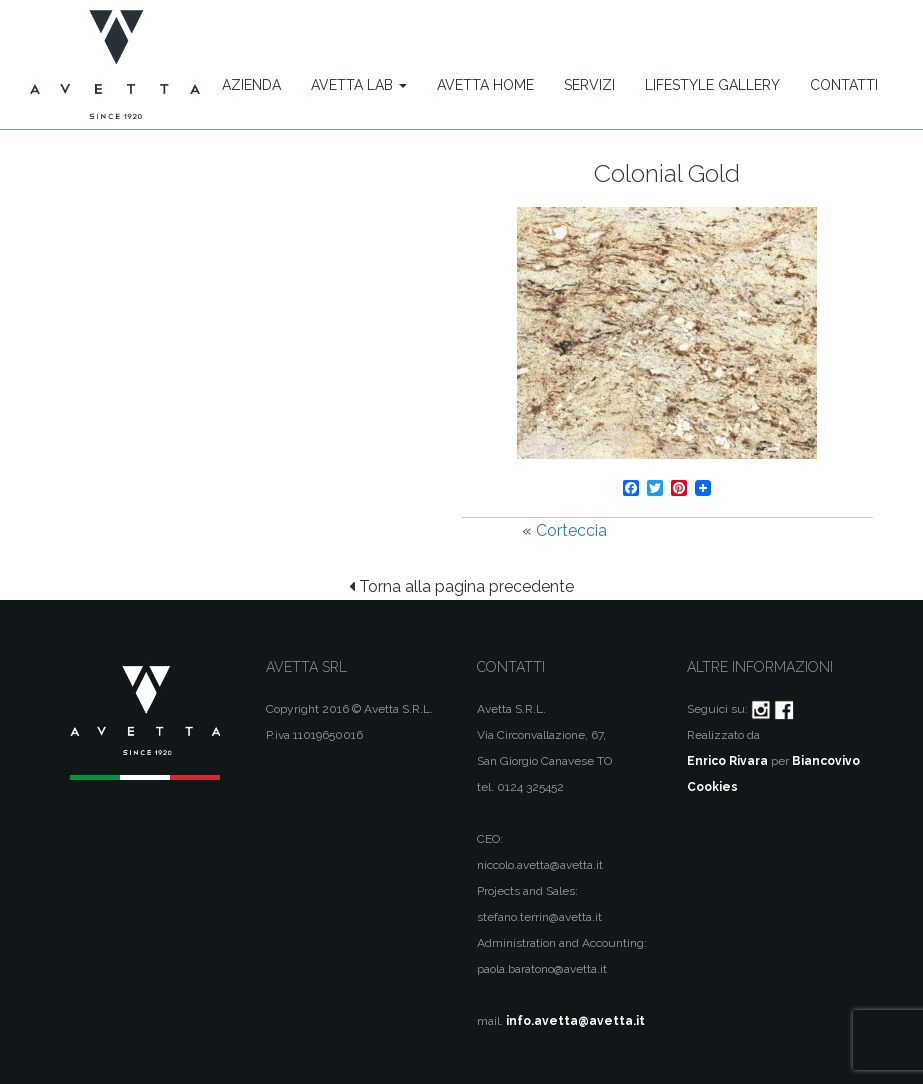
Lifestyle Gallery (712, 85)
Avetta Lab (359, 85)
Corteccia (571, 530)
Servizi (589, 85)
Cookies (712, 787)
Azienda (251, 85)
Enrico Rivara (727, 761)
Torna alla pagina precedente (461, 586)
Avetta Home (485, 85)
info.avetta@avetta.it (575, 1021)
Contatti (844, 85)
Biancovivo (826, 761)
